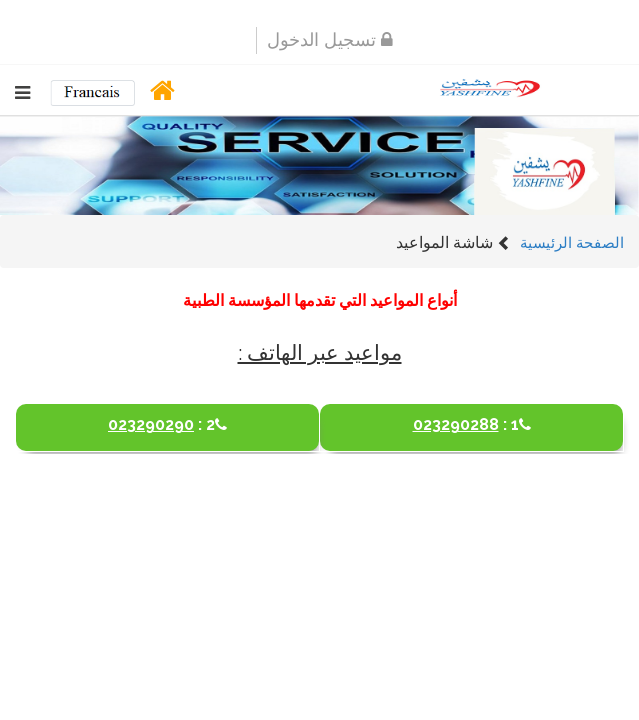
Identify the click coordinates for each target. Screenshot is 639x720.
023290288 (471, 416)
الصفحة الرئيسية (572, 242)
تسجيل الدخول (330, 39)
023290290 (167, 416)
